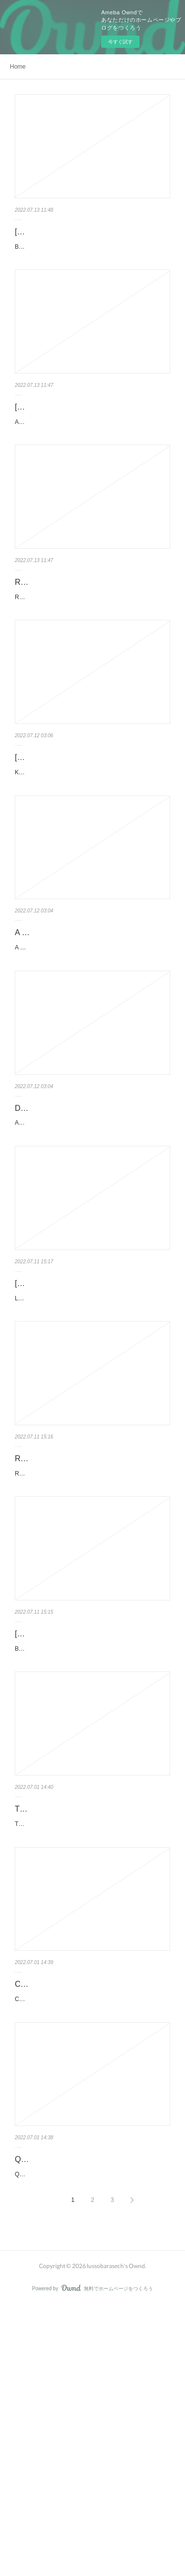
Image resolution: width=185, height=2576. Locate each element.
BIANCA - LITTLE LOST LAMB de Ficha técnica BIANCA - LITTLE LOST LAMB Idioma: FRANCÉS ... (91, 266)
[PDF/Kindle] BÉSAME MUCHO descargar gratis (89, 1811)
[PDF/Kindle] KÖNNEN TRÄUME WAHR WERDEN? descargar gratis (85, 825)
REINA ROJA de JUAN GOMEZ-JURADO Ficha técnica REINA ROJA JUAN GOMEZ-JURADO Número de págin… (92, 652)
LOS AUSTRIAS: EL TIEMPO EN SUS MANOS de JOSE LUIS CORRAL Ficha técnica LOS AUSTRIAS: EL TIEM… (91, 1438)
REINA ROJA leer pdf (52, 632)
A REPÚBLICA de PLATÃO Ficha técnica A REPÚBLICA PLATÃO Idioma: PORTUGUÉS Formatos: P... (88, 1038)
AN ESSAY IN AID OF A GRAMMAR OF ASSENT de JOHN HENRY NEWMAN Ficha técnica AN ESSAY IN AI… (92, 466)
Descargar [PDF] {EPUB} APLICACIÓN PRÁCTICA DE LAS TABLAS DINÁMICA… (90, 1211)
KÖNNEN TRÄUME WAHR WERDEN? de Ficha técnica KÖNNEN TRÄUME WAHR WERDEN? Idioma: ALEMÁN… (92, 852)
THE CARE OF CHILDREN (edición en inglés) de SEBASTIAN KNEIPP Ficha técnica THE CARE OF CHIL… (92, 2039)
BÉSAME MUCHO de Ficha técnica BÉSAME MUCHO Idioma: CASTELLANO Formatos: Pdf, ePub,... (86, 1839)
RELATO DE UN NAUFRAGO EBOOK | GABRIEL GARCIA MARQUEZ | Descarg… (90, 1611)
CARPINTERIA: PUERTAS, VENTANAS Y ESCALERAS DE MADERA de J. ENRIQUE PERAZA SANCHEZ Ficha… (92, 2239)
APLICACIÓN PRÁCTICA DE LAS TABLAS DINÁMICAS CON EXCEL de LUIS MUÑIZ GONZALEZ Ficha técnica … (92, 1239)
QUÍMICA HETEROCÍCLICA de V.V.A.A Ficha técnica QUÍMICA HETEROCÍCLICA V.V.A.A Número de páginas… (92, 2439)
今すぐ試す (120, 41)
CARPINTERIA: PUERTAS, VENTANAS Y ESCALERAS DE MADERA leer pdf (88, 2211)
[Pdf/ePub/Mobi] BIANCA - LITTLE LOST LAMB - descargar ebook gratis (86, 238)
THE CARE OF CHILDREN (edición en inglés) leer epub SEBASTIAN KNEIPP (83, 2011)
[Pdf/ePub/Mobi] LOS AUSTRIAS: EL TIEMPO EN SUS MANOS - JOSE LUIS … (90, 1411)
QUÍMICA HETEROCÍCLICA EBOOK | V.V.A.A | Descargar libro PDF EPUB (81, 2411)
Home (18, 66)
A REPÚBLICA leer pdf (55, 1018)
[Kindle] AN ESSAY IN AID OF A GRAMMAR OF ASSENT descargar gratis (92, 438)
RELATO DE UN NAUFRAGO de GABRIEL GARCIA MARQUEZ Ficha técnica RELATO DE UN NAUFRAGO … (92, 1639)
